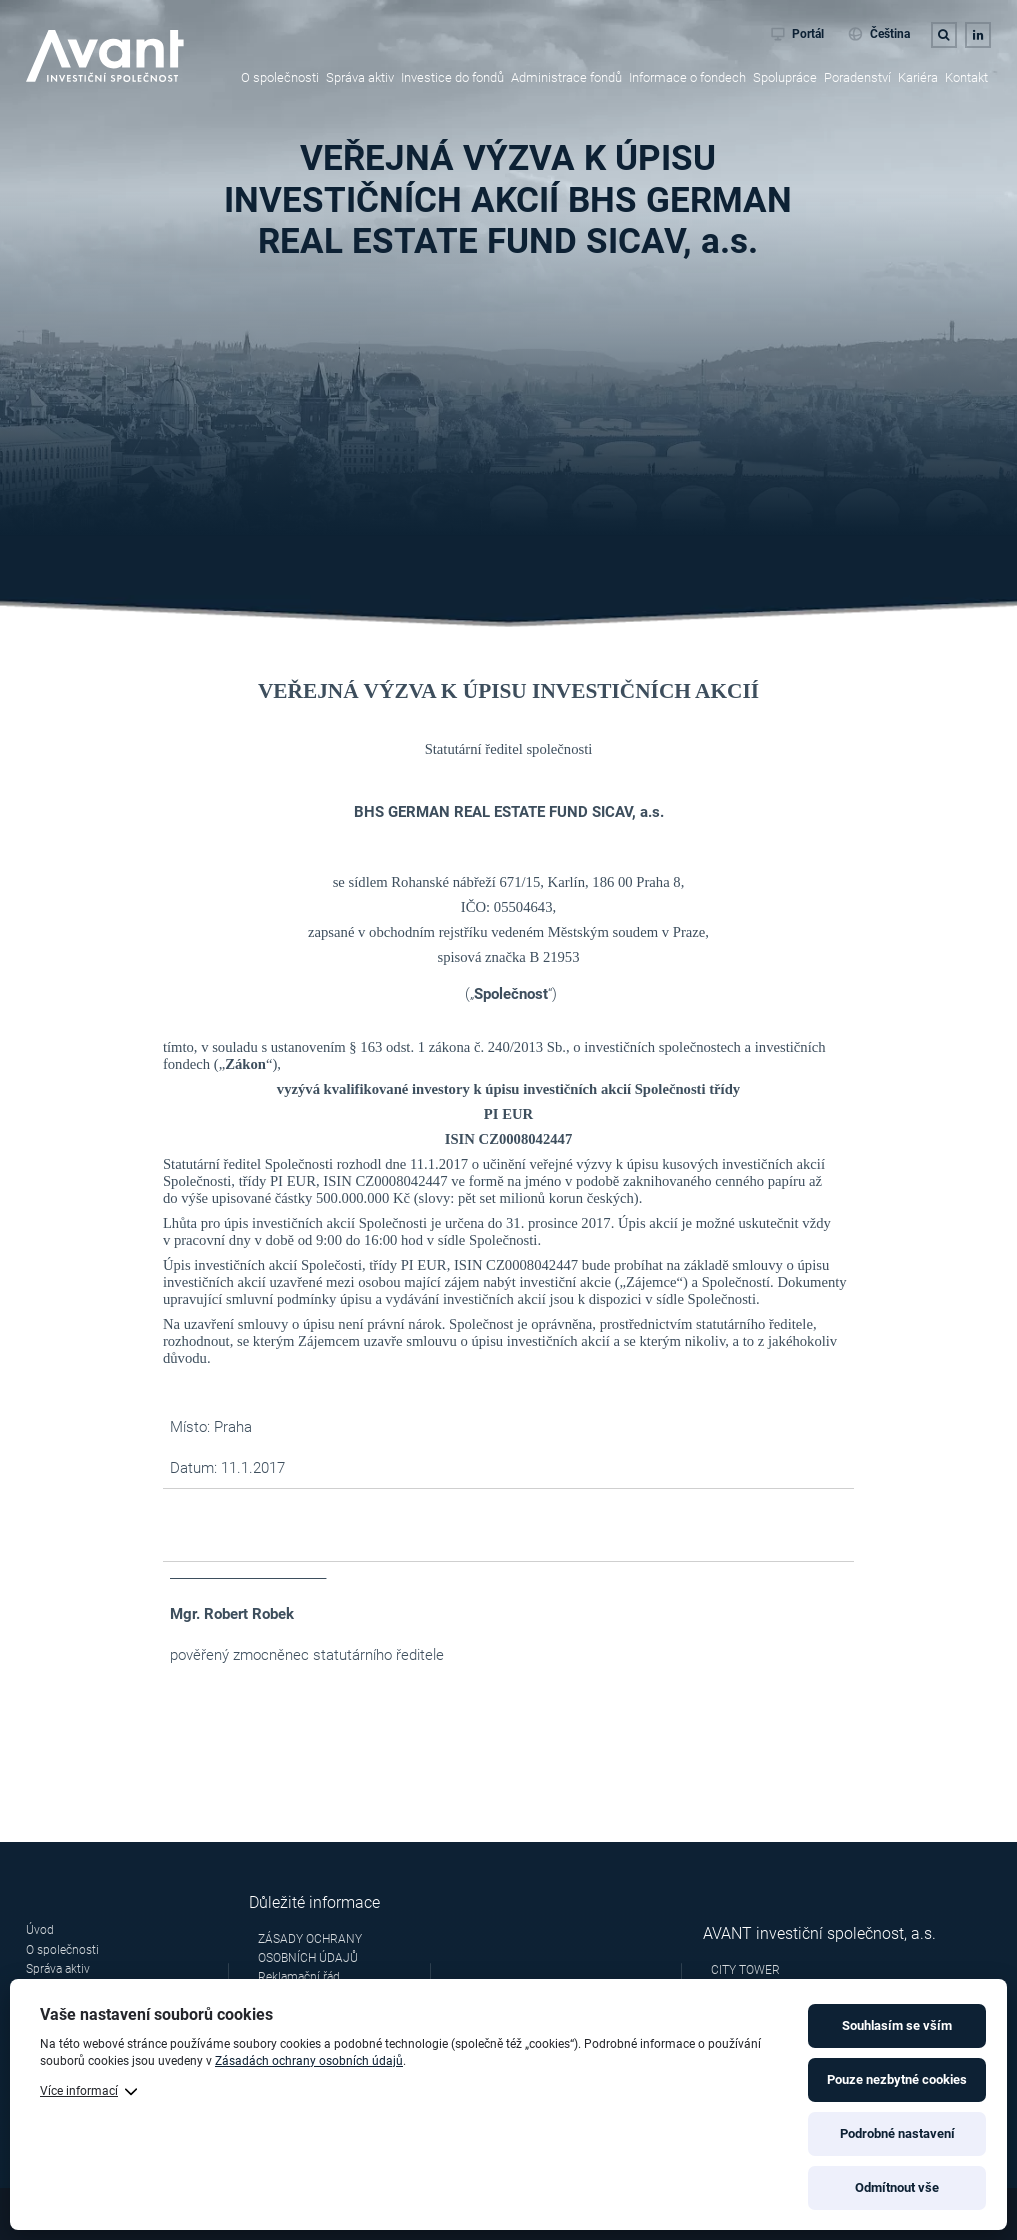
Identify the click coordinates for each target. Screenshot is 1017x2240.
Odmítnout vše (897, 2187)
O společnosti (280, 77)
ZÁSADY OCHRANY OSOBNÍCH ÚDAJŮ (310, 1948)
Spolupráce (785, 77)
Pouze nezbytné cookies (897, 2079)
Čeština (879, 34)
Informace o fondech (687, 77)
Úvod (40, 1930)
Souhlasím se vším (897, 2025)
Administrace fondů (566, 77)
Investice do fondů (452, 77)
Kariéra (918, 77)
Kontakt (966, 77)
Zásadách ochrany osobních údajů (309, 2061)
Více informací (79, 2091)
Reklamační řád (299, 1977)
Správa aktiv (360, 77)
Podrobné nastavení (897, 2133)
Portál (798, 34)
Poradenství (857, 77)
